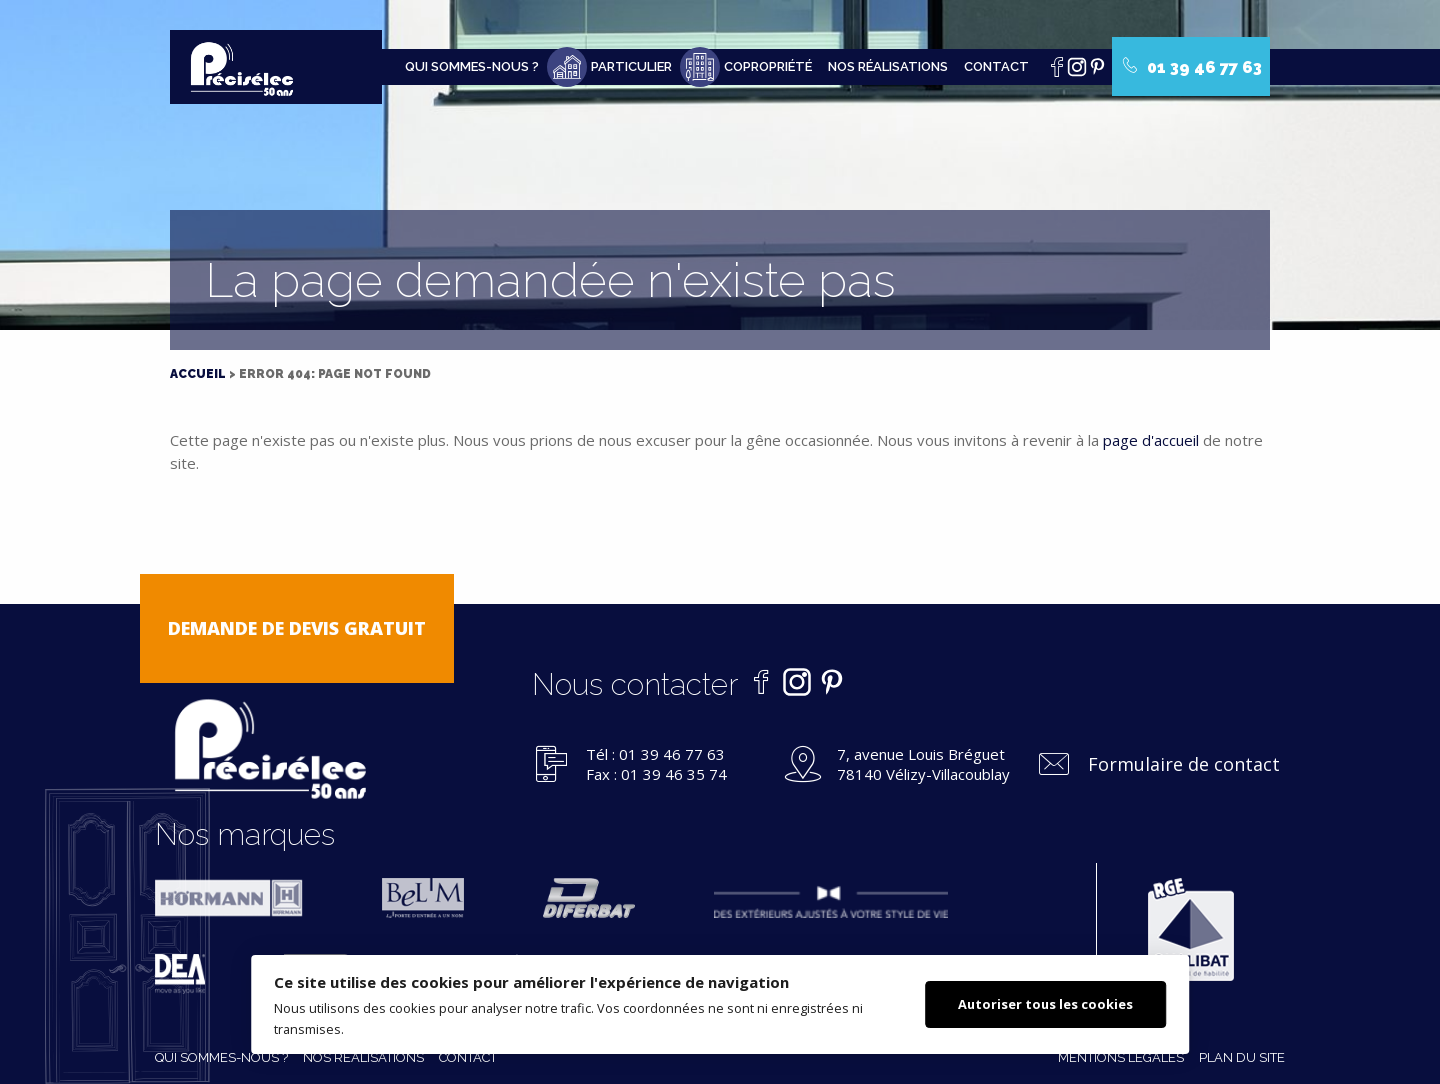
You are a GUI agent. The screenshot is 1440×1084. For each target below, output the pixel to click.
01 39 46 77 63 (1192, 67)
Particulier (631, 66)
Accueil (198, 374)
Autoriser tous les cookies (1045, 1004)
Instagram (1082, 72)
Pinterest (1102, 72)
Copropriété (768, 66)
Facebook (1062, 72)
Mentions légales (1121, 1057)
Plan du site (1242, 1057)
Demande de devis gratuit (297, 628)
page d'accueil (1151, 440)
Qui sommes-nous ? (472, 66)
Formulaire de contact (1184, 764)
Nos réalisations (888, 66)
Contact (996, 66)
